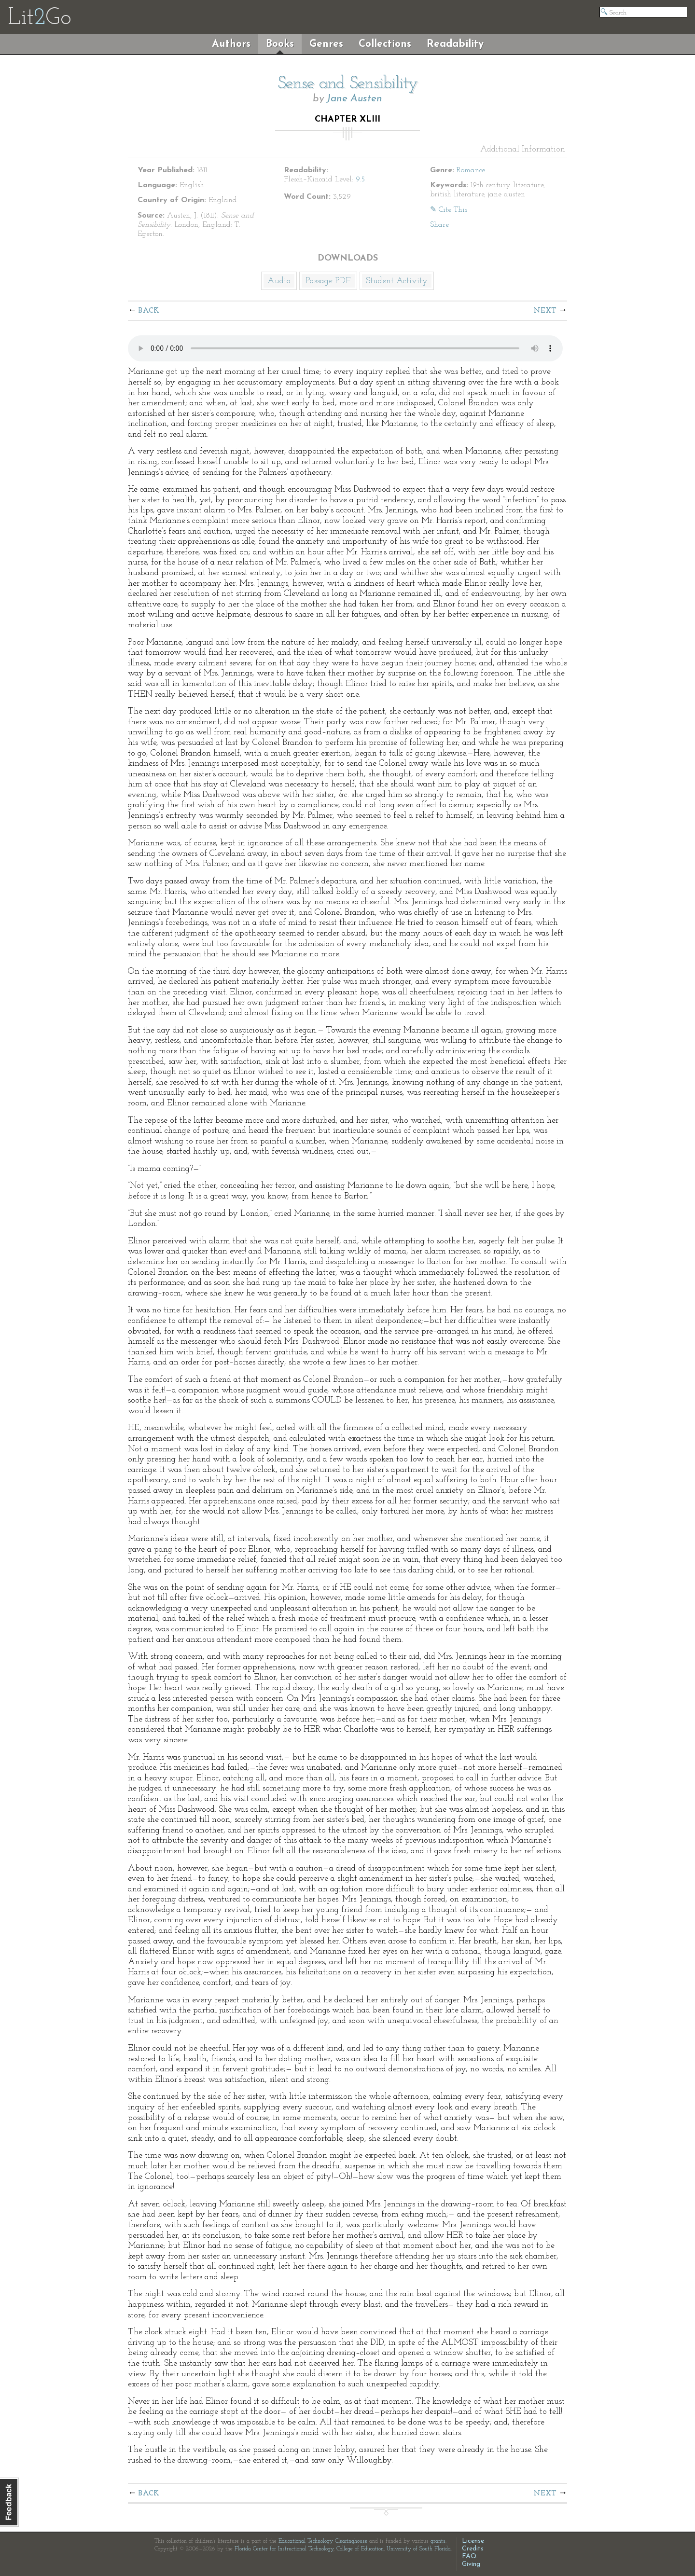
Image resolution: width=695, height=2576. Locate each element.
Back (149, 311)
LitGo (39, 18)
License (473, 2541)
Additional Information (522, 149)
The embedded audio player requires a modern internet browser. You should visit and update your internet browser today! (345, 348)
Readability (455, 44)
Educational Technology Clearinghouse (322, 2541)
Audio (279, 281)
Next (544, 311)
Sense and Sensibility (348, 84)
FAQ (469, 2556)
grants (438, 2541)
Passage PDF (328, 281)
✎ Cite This (448, 210)
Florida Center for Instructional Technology (284, 2549)
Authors (231, 44)
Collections (385, 44)
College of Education (360, 2549)
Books (280, 44)
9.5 (360, 179)
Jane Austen (354, 99)
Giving (471, 2564)
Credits (473, 2548)
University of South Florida (419, 2549)
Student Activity (397, 281)
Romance (471, 170)
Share (439, 225)
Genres (326, 44)
